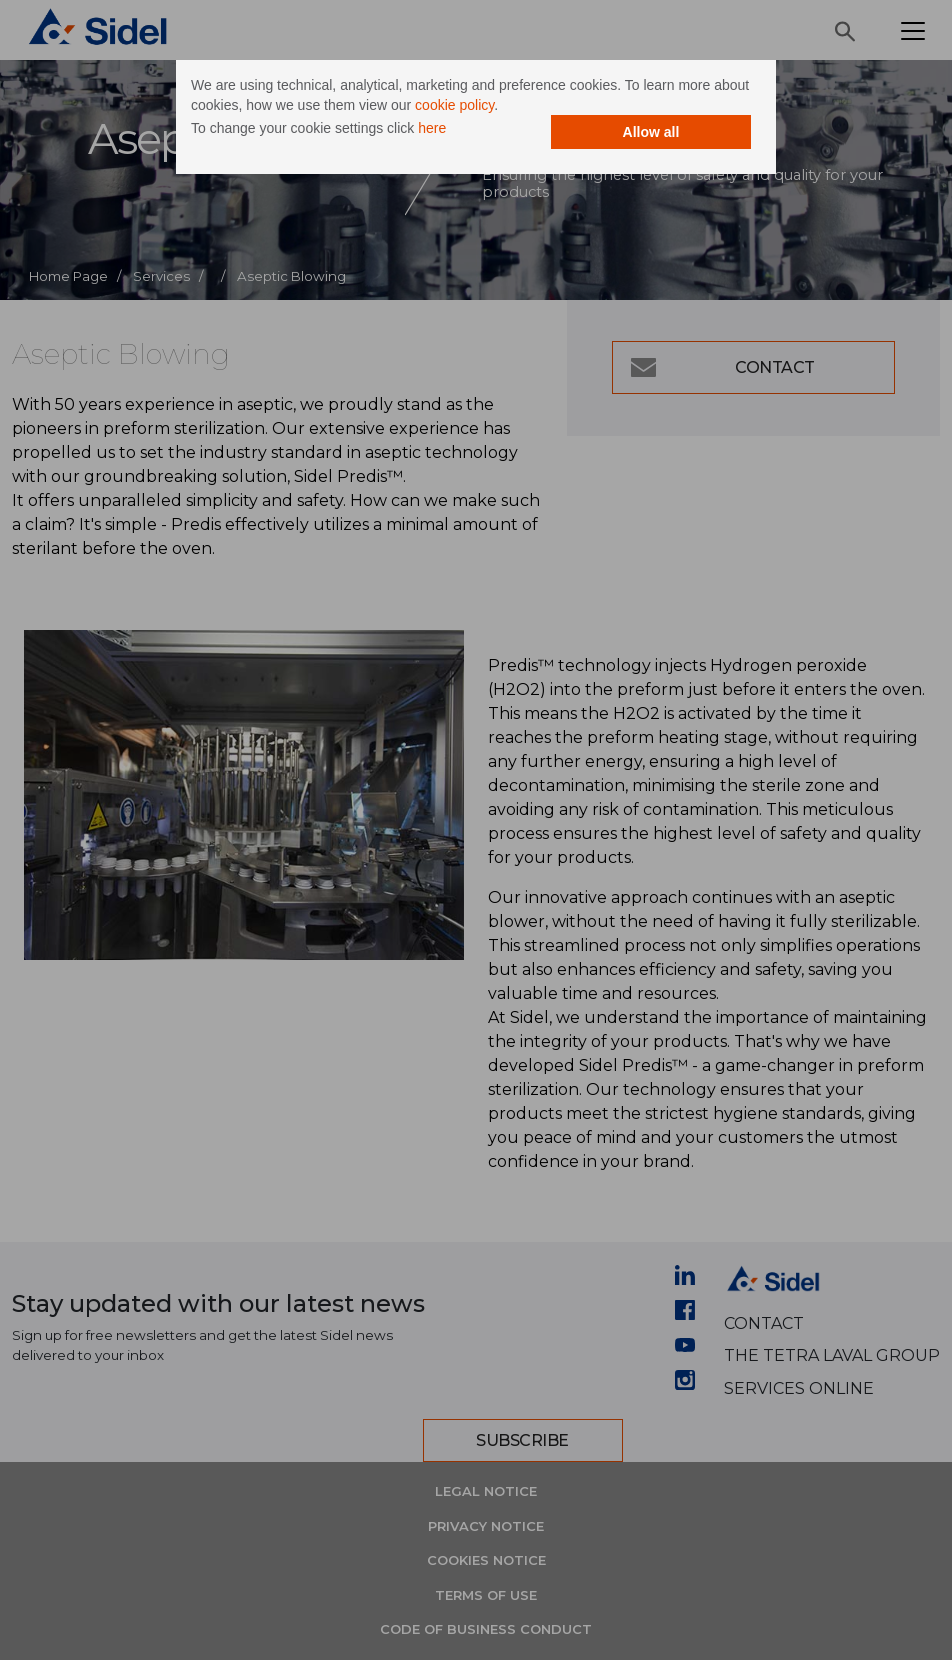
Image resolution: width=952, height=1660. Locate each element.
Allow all (651, 132)
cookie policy (454, 105)
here (432, 128)
